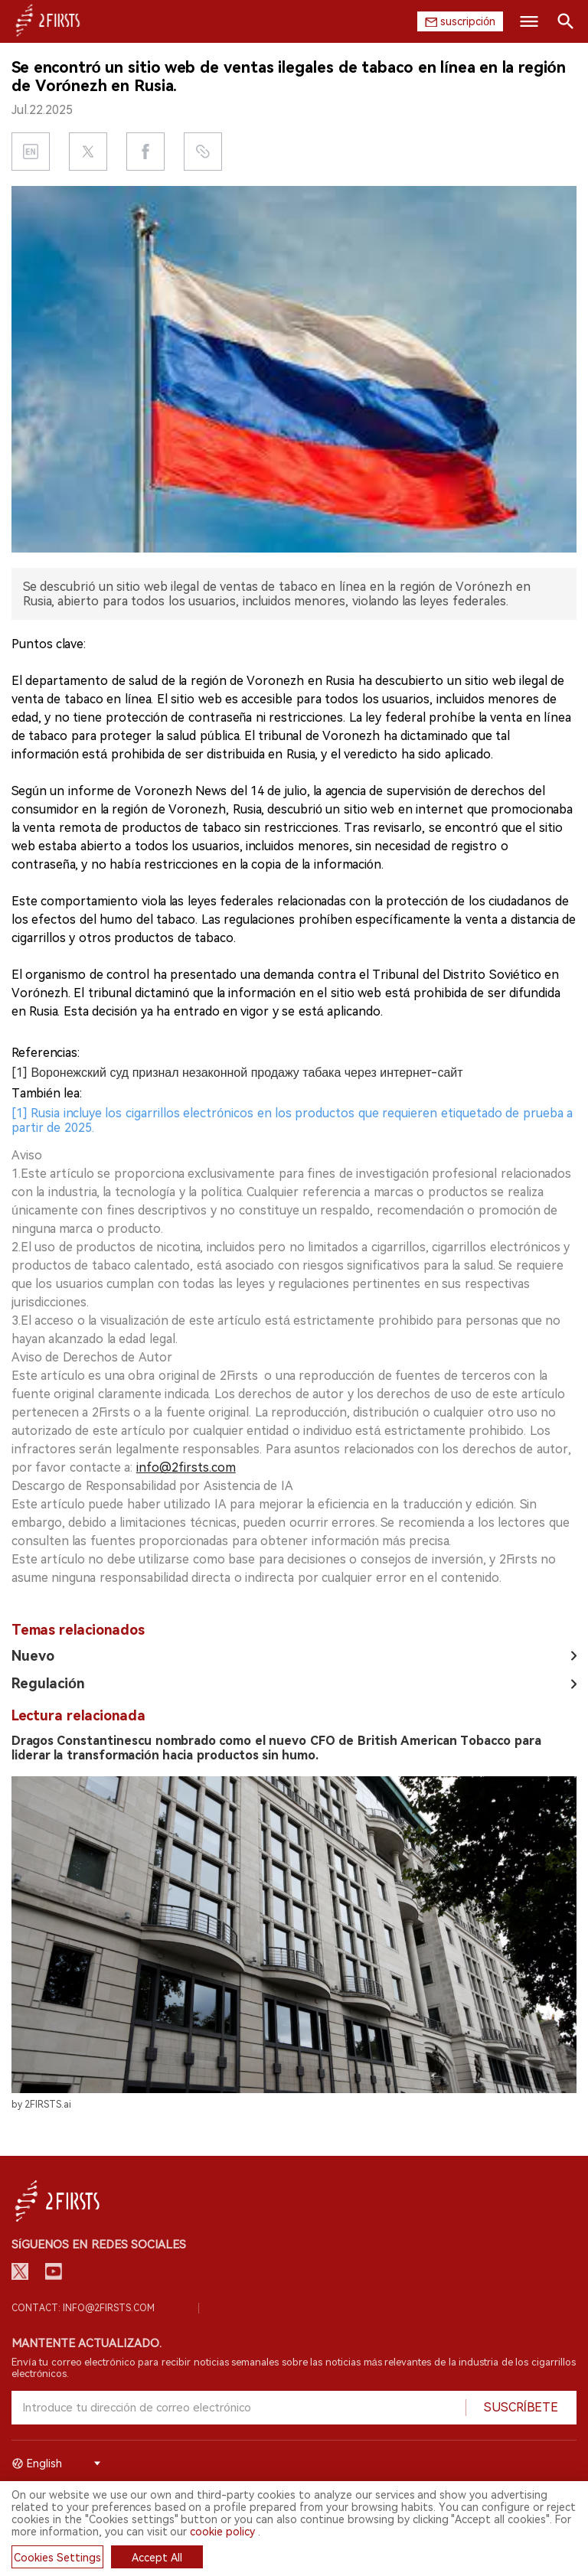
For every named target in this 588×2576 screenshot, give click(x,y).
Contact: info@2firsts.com (83, 2308)
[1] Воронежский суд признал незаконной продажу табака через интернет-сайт (237, 1072)
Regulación (48, 1683)
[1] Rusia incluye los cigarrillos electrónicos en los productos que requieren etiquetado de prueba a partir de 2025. (292, 1120)
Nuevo (32, 1656)
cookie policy (222, 2531)
